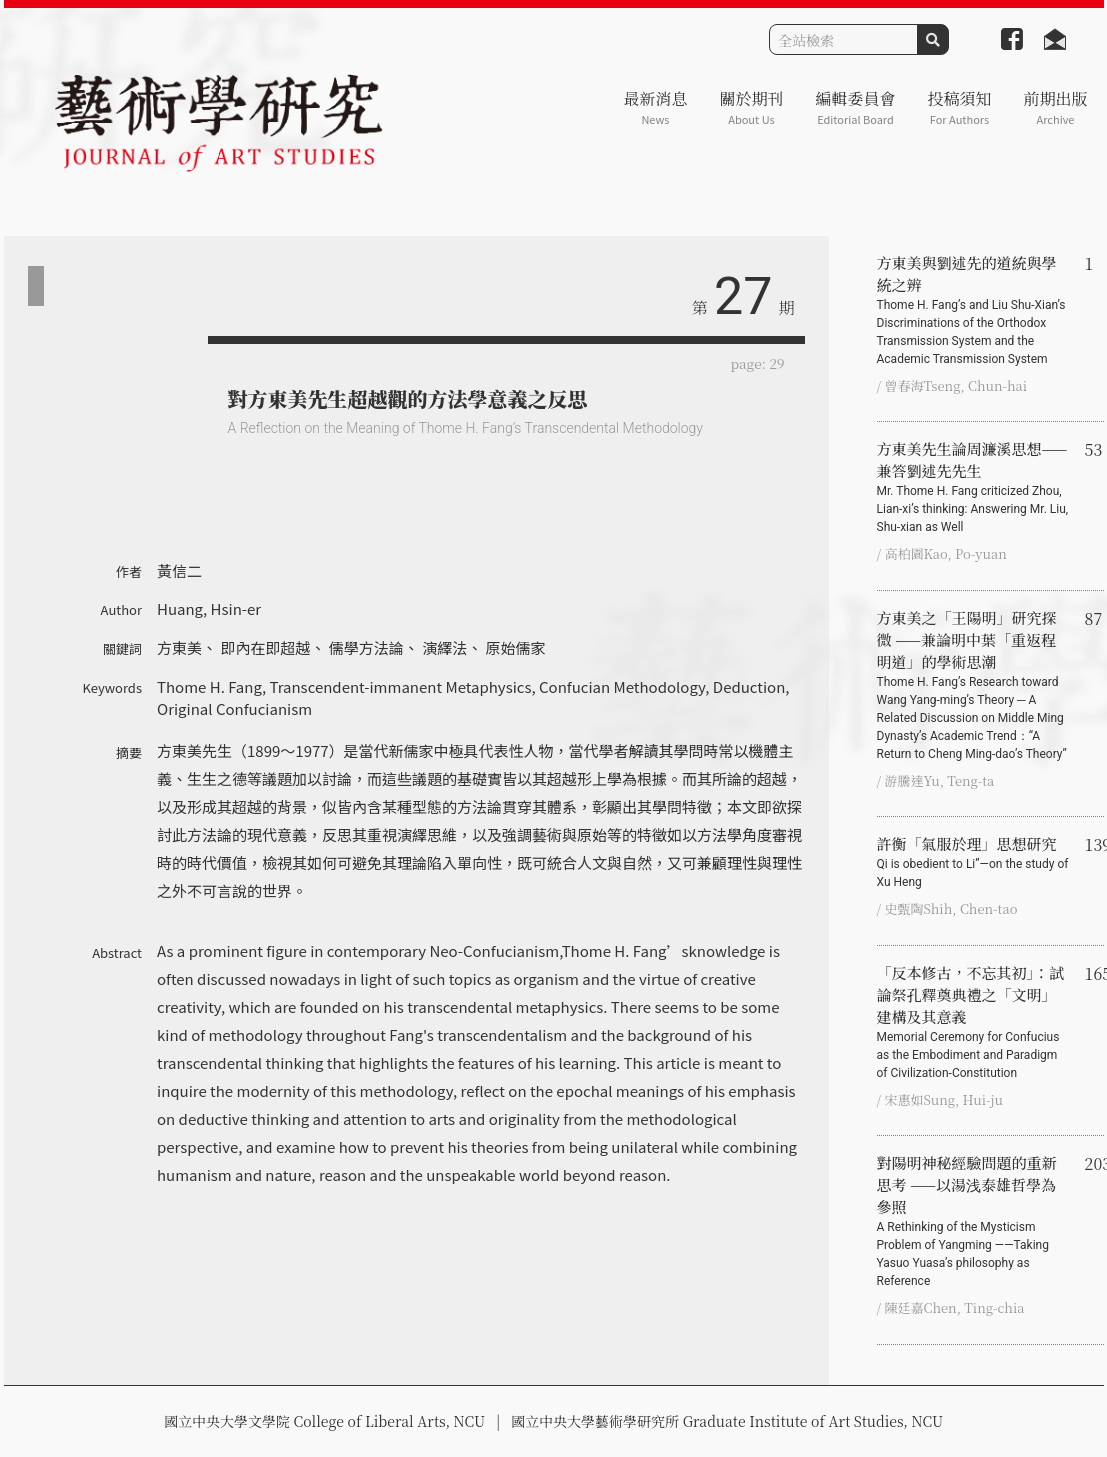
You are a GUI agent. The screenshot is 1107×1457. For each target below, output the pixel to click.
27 (743, 296)
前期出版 (1055, 107)
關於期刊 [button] (751, 107)
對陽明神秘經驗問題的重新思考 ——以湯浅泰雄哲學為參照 (973, 1221)
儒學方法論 (366, 647)
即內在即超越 (265, 647)
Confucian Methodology (622, 686)
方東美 (179, 647)
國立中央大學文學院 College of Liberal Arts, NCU (324, 1421)
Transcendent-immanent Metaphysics (400, 686)
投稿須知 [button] (959, 107)
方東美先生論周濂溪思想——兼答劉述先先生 (973, 487)
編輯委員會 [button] (855, 107)
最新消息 (655, 107)
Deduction (749, 686)
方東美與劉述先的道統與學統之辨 (973, 310)
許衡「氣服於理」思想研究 (973, 862)
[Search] (843, 39)
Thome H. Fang (209, 686)
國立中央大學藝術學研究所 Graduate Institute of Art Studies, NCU (727, 1421)
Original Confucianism (234, 708)
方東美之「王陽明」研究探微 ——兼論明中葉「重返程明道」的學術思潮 (973, 685)
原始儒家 (516, 647)
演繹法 (444, 647)
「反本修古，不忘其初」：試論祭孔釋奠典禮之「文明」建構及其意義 (973, 1022)
